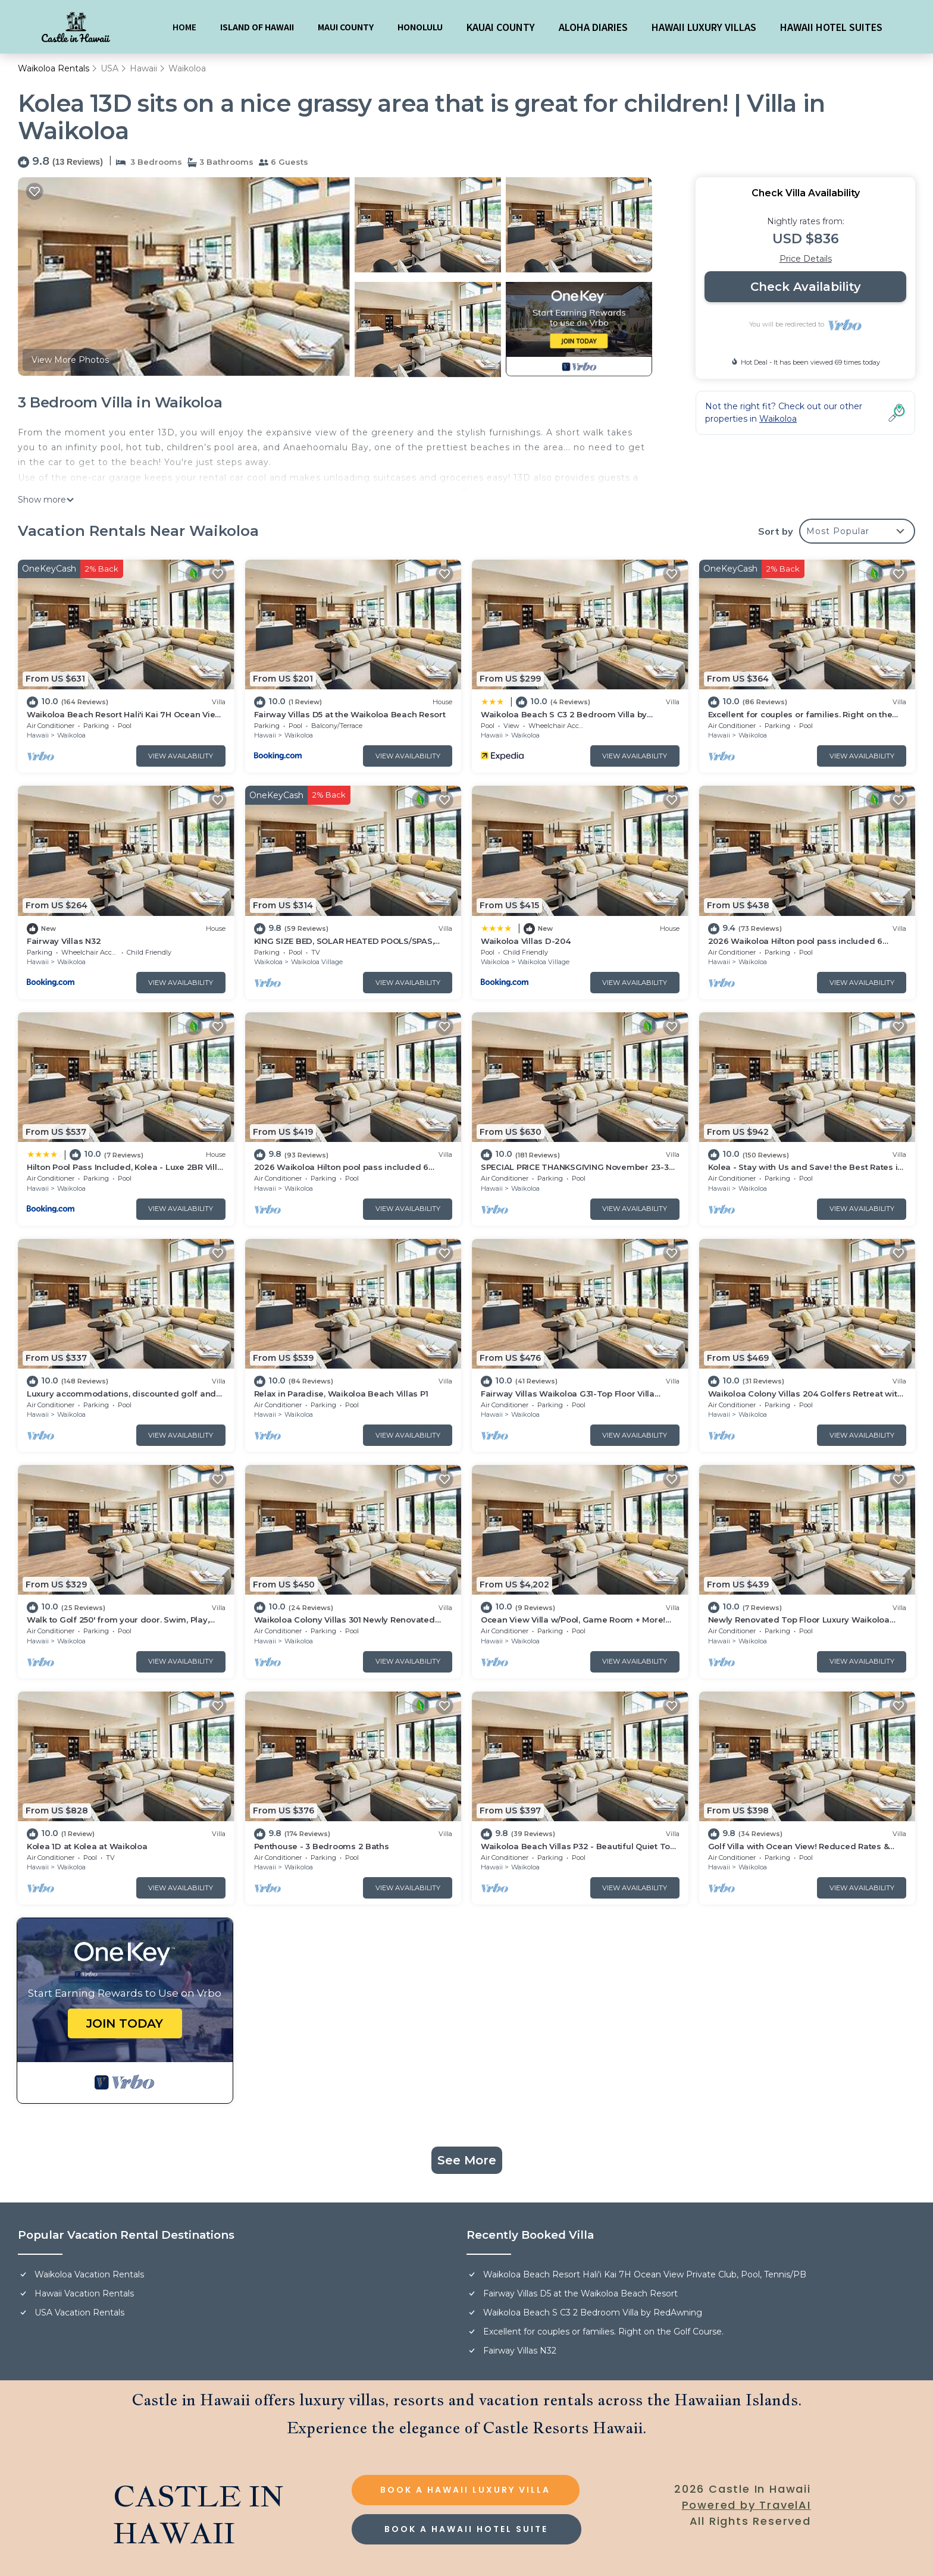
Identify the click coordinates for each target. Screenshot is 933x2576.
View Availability (180, 756)
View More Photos (70, 359)
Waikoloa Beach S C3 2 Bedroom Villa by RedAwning (592, 2312)
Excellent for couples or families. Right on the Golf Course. (603, 2331)
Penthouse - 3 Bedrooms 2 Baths (321, 1846)
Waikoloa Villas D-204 (526, 941)
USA (109, 68)
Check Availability (805, 287)
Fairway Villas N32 (64, 941)
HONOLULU (420, 27)
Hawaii (143, 68)
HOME (184, 27)
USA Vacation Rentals (79, 2312)
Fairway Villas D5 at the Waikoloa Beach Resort (350, 714)
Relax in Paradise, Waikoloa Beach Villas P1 (341, 1393)
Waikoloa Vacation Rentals (89, 2274)
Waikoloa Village (317, 962)
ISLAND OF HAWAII (257, 27)
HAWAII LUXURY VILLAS (704, 27)
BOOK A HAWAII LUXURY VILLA (465, 2490)
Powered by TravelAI (746, 2504)
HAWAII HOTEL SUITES (831, 27)
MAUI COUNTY (346, 27)
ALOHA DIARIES (593, 27)
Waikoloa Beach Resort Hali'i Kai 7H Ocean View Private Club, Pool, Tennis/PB (644, 2274)
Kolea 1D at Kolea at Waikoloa (87, 1846)
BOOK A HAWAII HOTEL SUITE (466, 2529)
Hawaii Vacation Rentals (84, 2293)
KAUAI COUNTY (501, 27)
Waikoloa (187, 68)
